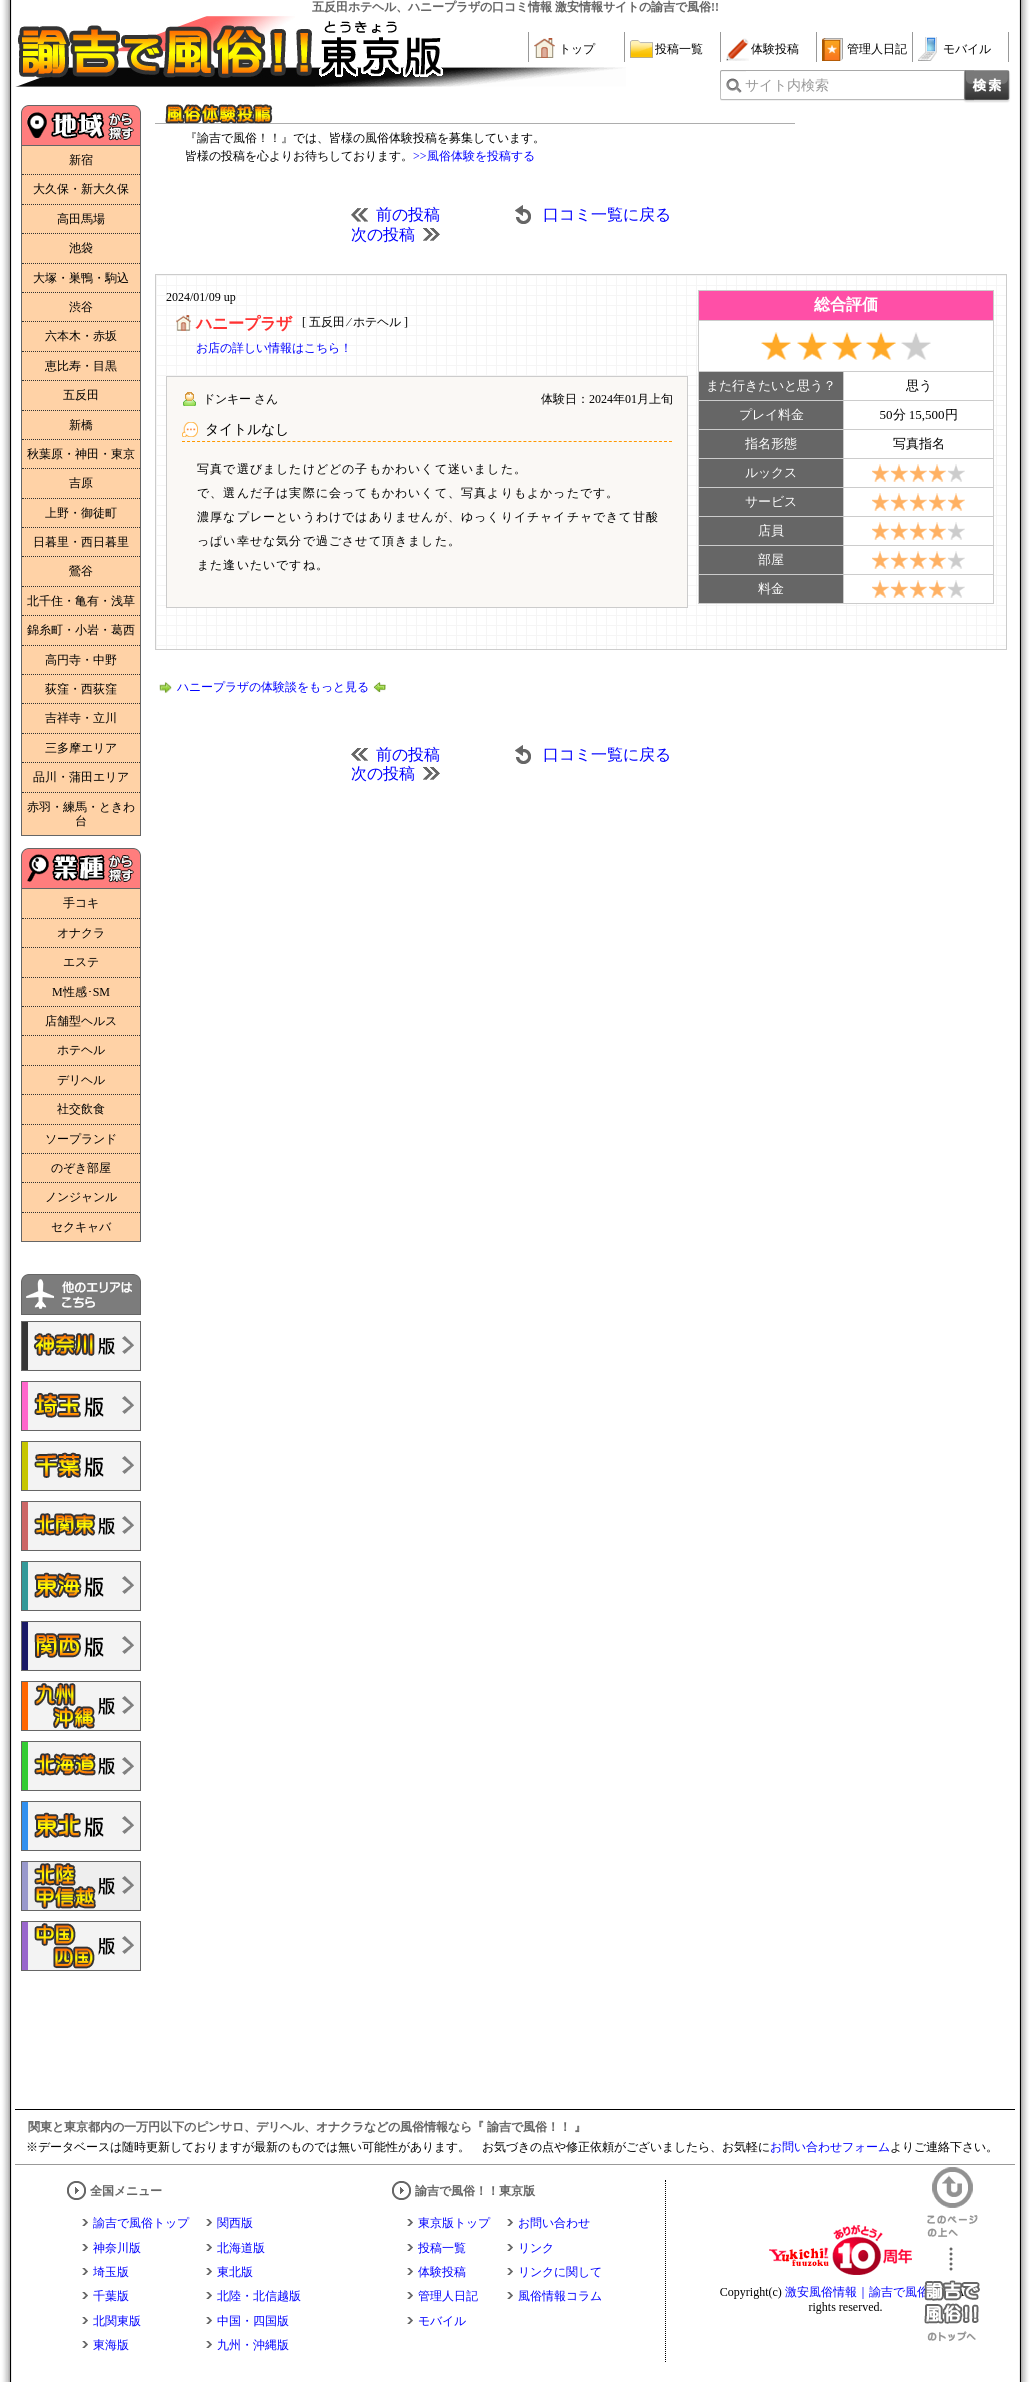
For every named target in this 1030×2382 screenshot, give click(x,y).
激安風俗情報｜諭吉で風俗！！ (869, 2292)
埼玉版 (111, 2272)
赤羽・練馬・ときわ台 (81, 814)
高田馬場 (81, 219)
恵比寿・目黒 (81, 366)
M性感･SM (81, 992)
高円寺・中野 (81, 660)
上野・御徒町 (81, 513)
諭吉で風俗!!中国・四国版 (81, 1946)
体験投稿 (775, 49)
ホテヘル (81, 1050)
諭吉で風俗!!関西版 (81, 1646)
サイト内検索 (787, 85)
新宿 (81, 160)
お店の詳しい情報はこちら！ (274, 348)
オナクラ (81, 933)
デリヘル (81, 1080)
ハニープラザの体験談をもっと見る (273, 687)
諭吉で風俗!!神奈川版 (81, 1346)
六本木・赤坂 (81, 336)
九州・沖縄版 (253, 2345)
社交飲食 (81, 1109)
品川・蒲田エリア (81, 777)
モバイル (967, 49)
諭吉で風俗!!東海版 (81, 1586)
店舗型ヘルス (81, 1021)
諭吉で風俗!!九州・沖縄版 (81, 1706)
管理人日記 (877, 49)
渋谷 (81, 307)
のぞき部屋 (81, 1168)
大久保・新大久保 (81, 189)
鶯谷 (81, 571)
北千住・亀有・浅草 (81, 601)
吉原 (81, 483)
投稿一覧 (679, 49)
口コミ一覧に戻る (607, 214)
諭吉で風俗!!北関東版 (81, 1526)
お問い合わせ (554, 2223)
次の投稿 (383, 234)
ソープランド (81, 1139)
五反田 (81, 395)
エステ (81, 962)
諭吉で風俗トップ (141, 2223)
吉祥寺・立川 (81, 718)
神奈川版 (117, 2248)
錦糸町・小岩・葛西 (81, 630)
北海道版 (241, 2248)
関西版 (235, 2223)
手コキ (81, 903)
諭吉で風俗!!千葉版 (81, 1466)
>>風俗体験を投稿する (474, 156)
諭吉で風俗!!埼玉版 (81, 1406)
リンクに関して (560, 2272)
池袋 (81, 248)
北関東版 (117, 2321)
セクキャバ (81, 1227)
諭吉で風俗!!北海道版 (81, 1766)
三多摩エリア (81, 748)
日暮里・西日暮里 (81, 542)
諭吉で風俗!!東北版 (81, 1826)
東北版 (235, 2272)
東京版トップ (454, 2223)
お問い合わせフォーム (830, 2147)
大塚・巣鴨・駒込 (81, 278)
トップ (577, 49)
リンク (536, 2248)
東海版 (111, 2345)
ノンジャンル (81, 1197)
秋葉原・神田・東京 (81, 454)
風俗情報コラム (560, 2296)
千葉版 (111, 2296)
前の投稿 (408, 214)
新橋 (81, 425)
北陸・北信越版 (259, 2296)
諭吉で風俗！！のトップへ (952, 2294)
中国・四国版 (253, 2321)
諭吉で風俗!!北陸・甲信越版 (81, 1886)
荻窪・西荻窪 (81, 689)
